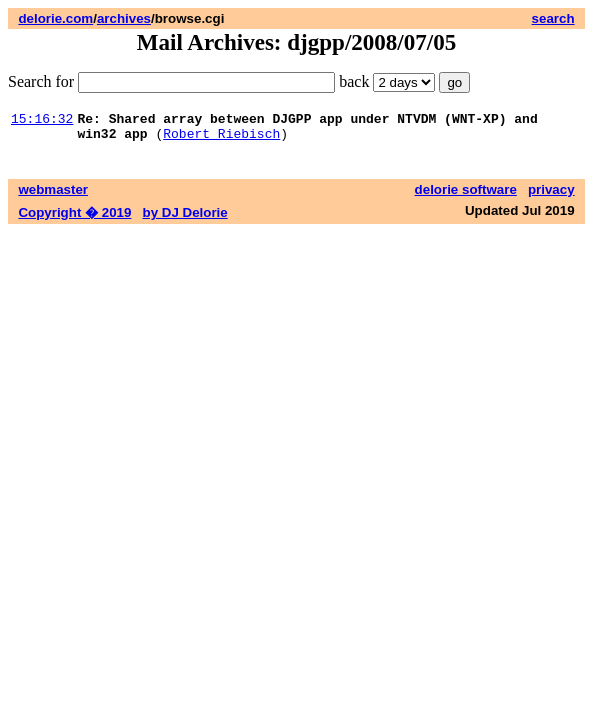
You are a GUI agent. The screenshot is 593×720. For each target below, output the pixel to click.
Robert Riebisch (221, 139)
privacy (551, 195)
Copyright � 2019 (74, 218)
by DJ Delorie (185, 218)
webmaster (53, 195)
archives (124, 18)
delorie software (466, 195)
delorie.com (55, 18)
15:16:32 (42, 121)
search (553, 18)
